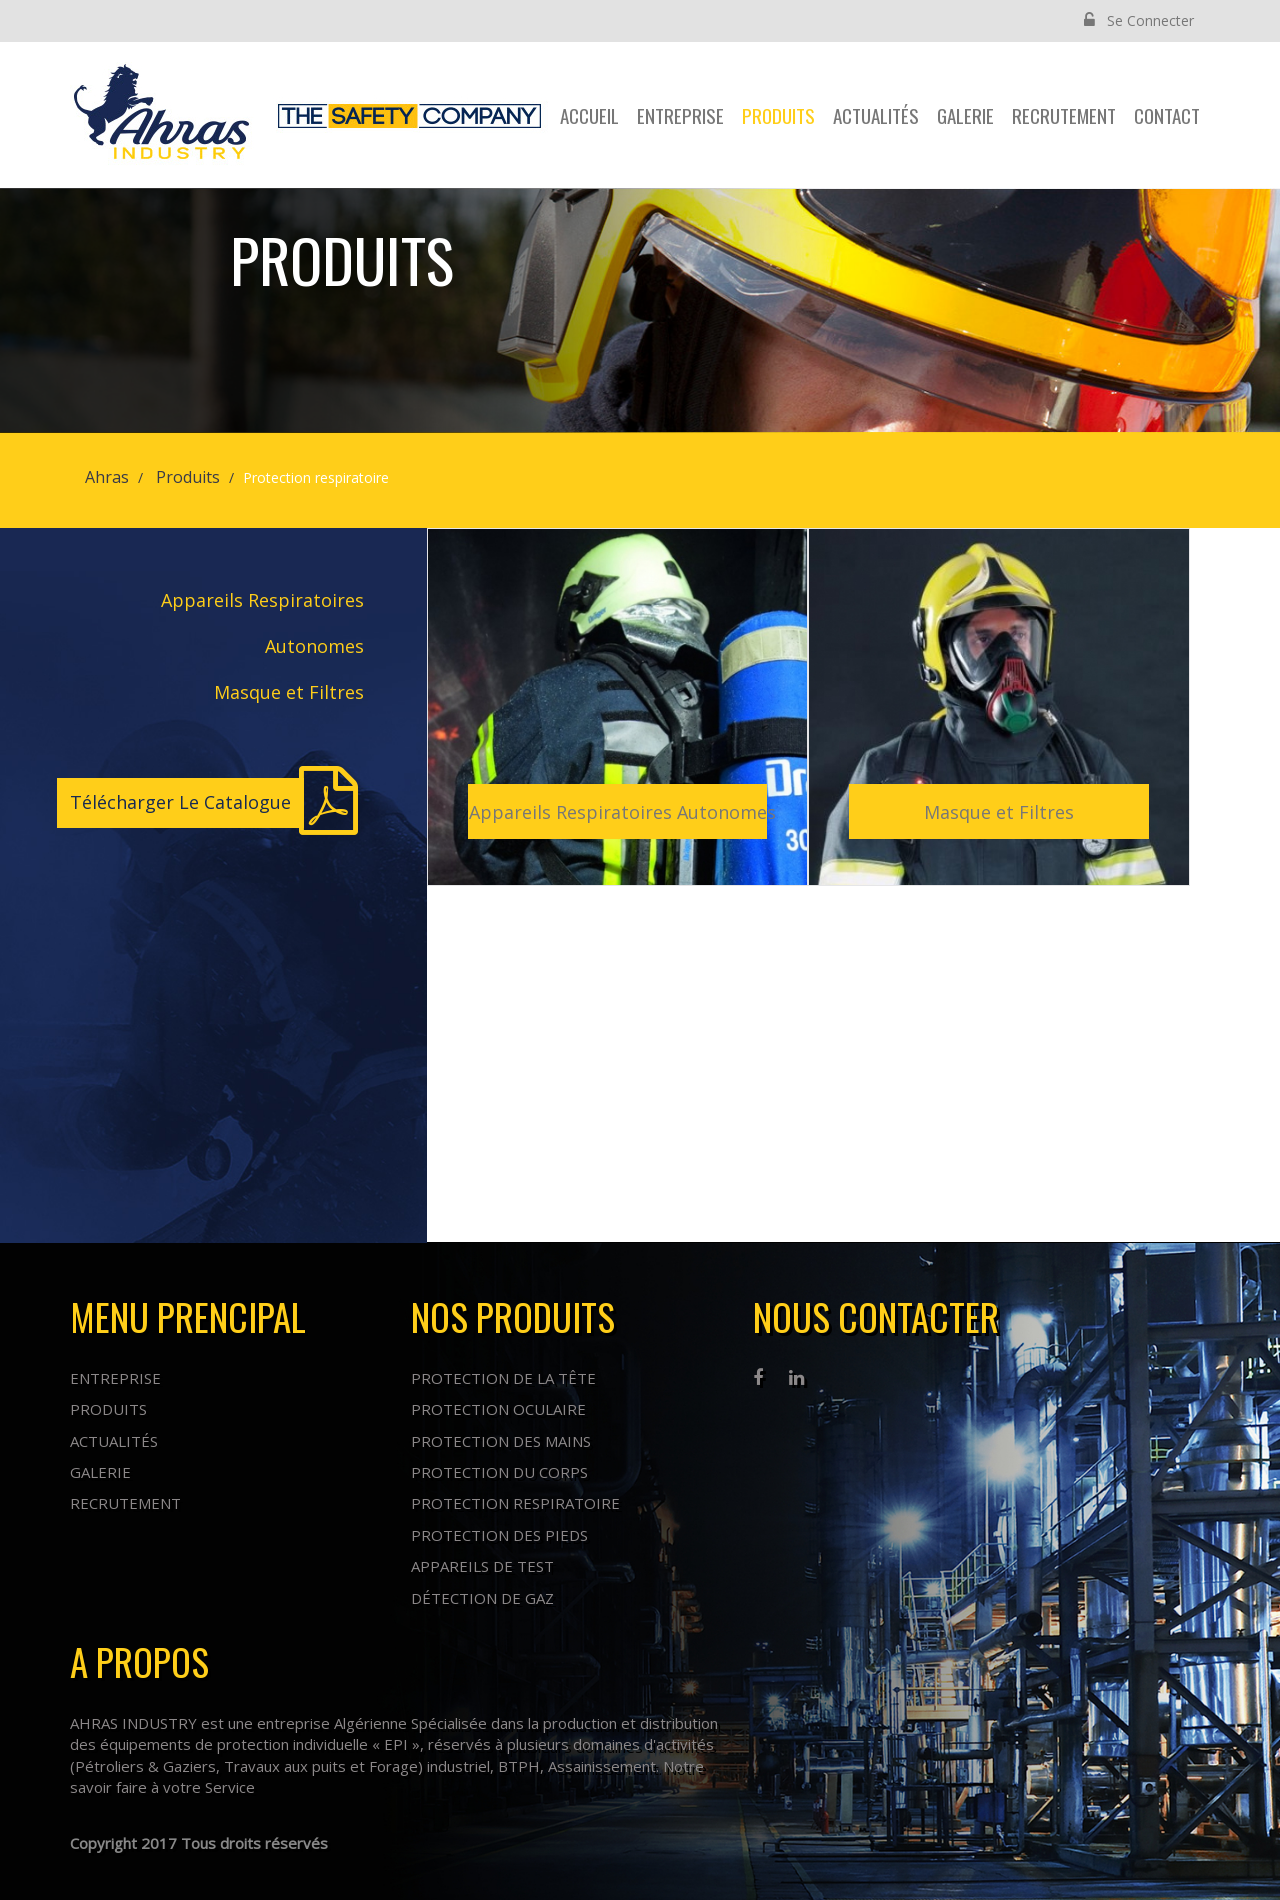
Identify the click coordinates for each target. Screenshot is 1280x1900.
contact (1167, 115)
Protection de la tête (503, 1378)
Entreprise (680, 115)
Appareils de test (482, 1566)
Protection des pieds (499, 1535)
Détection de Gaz (482, 1598)
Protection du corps (499, 1472)
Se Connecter (1139, 20)
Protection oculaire (498, 1409)
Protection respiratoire (515, 1503)
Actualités (876, 115)
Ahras (107, 477)
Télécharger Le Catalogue (180, 802)
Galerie (965, 115)
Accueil (589, 115)
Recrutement (1064, 115)
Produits (778, 115)
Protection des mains (501, 1441)
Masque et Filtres (289, 692)
